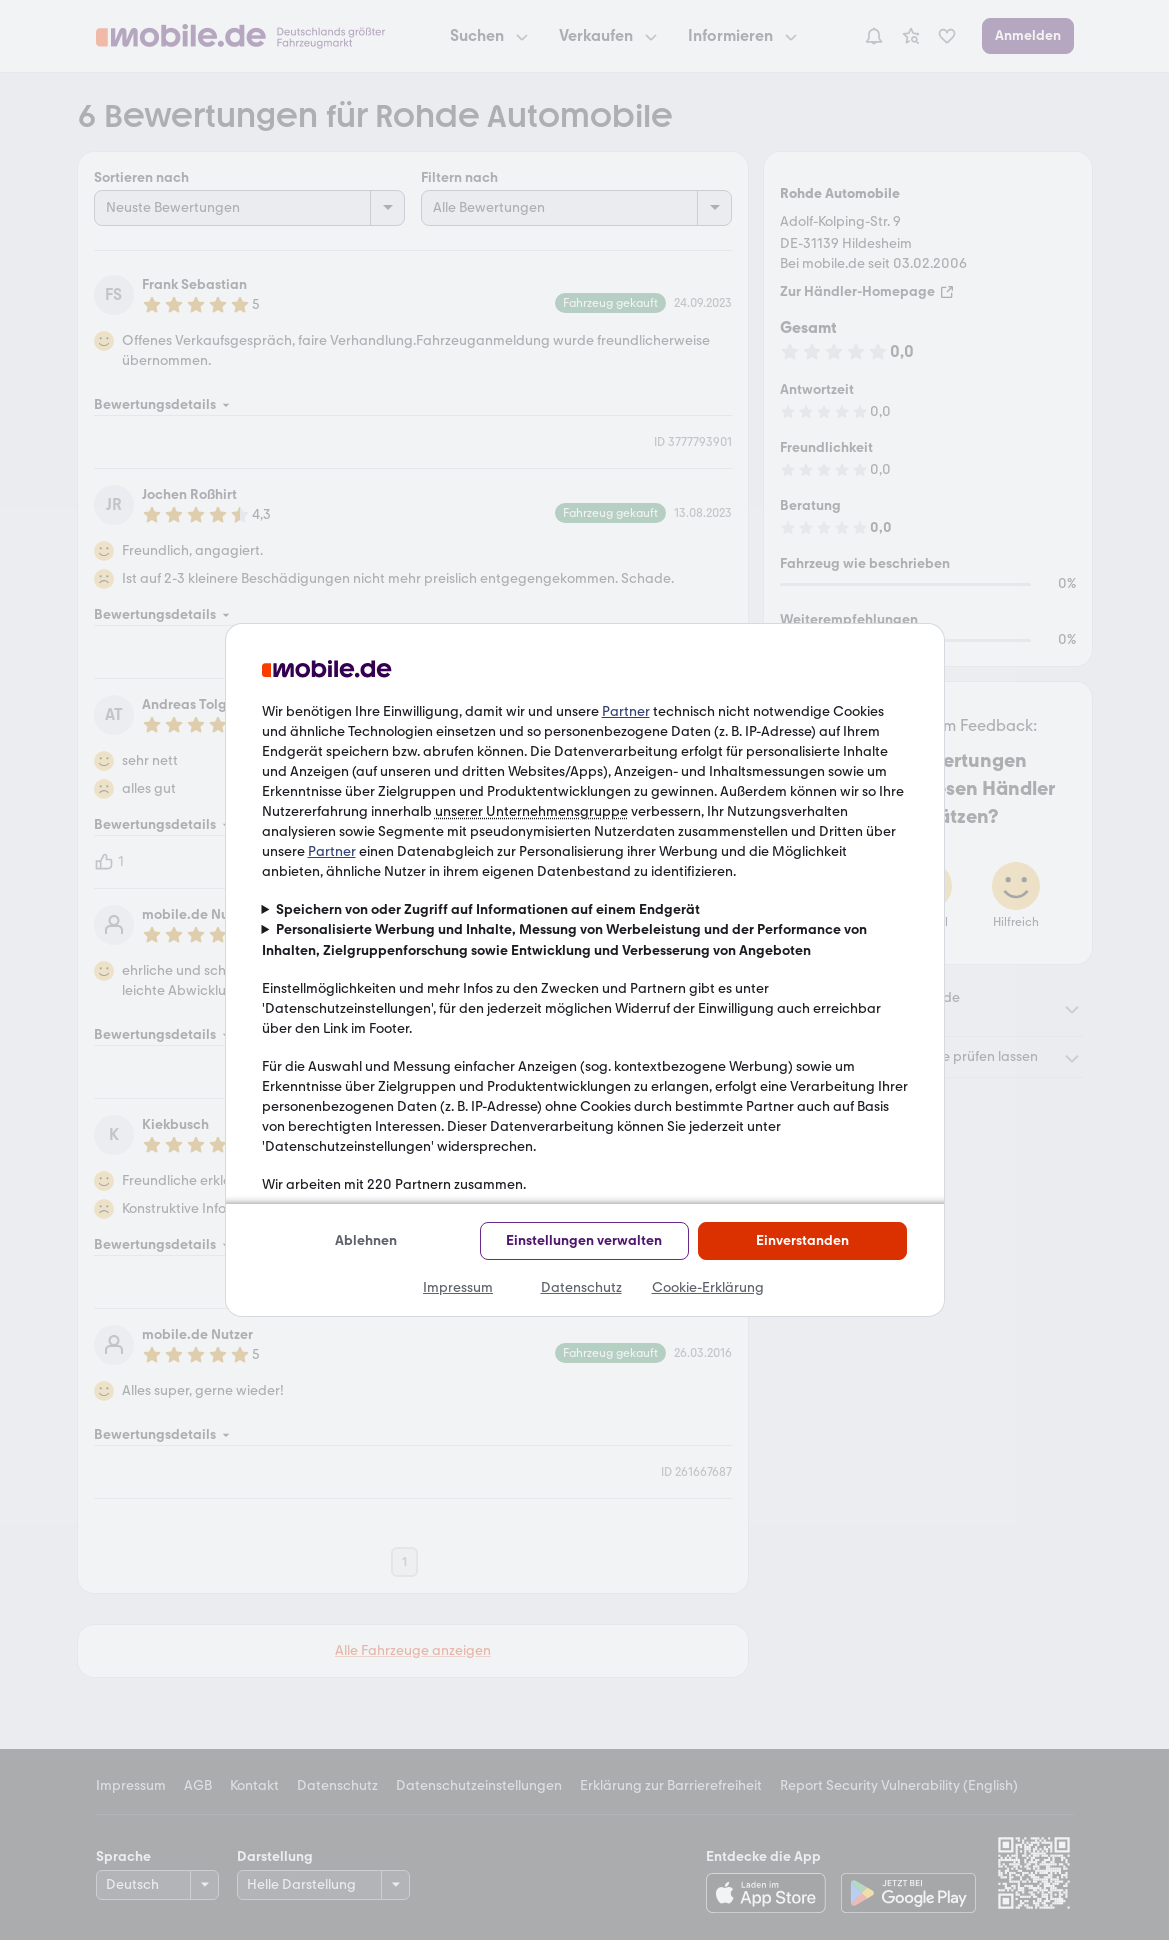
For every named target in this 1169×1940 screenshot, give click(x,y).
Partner (626, 711)
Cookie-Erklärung (708, 1287)
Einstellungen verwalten (584, 1240)
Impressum (458, 1287)
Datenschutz (581, 1287)
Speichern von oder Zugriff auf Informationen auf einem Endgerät (488, 909)
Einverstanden (802, 1240)
